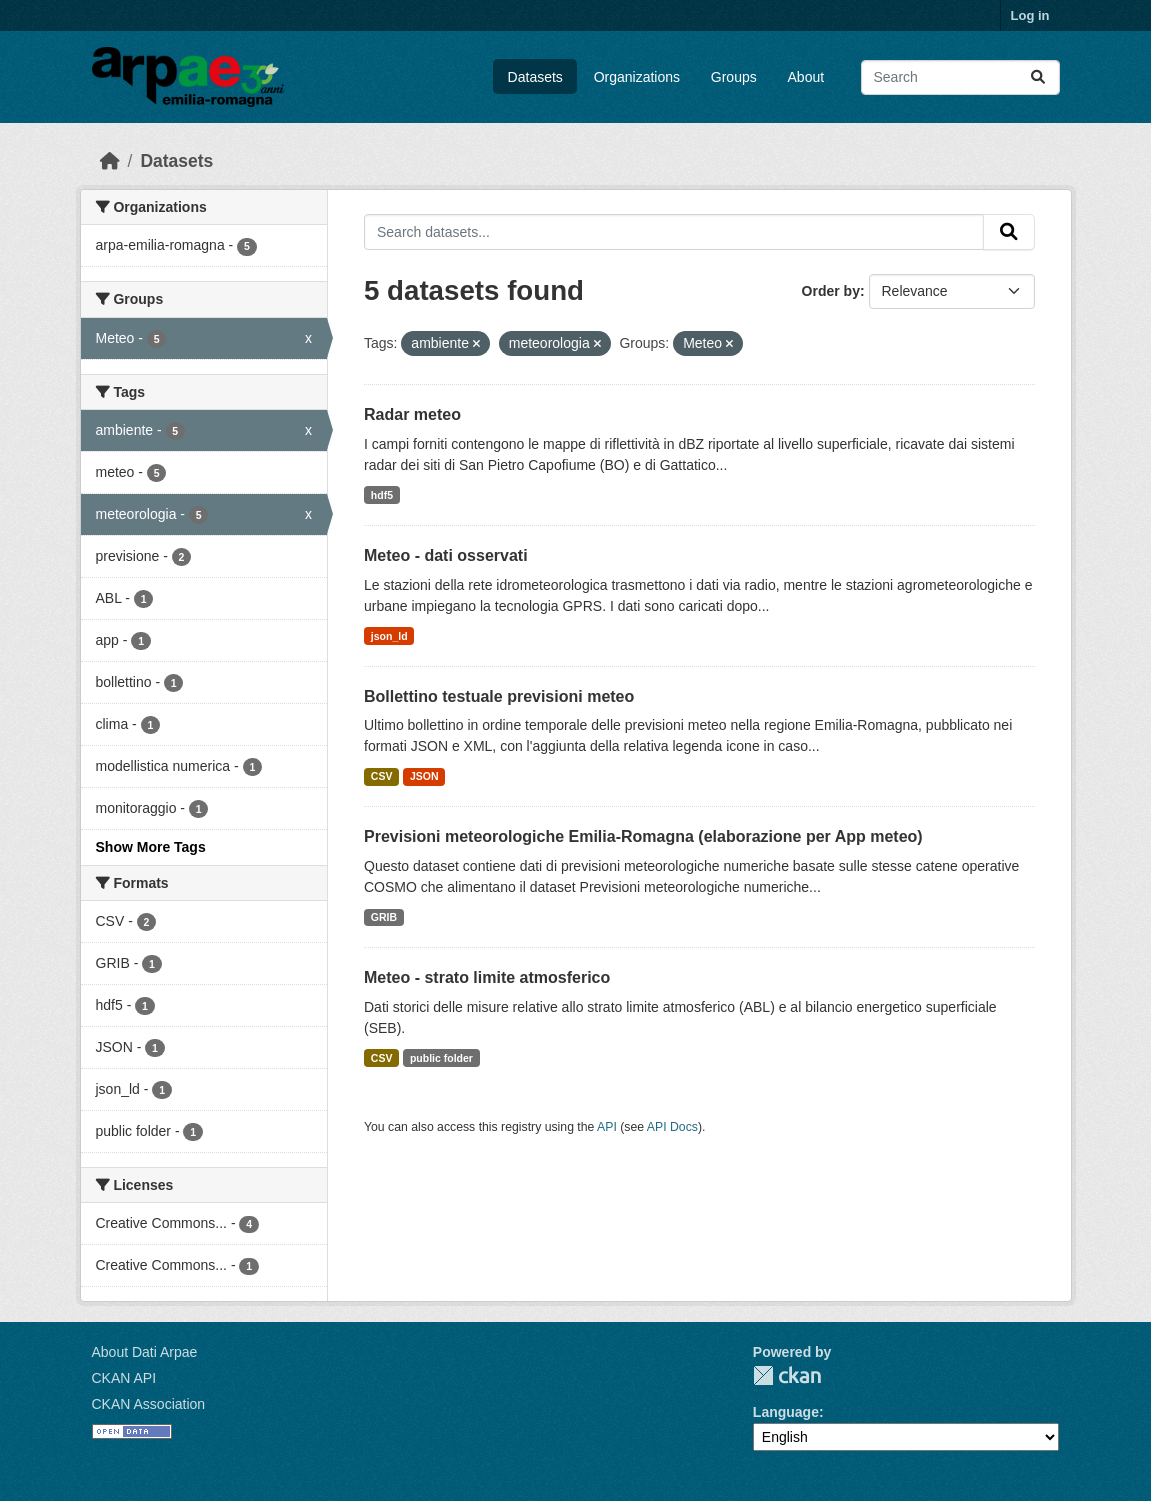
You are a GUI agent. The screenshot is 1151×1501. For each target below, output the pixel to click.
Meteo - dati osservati (446, 555)
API (607, 1127)
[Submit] (1038, 77)
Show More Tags (151, 847)
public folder (441, 1058)
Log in (1030, 15)
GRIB (384, 917)
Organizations (637, 77)
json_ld (389, 636)
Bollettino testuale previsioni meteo (499, 696)
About (806, 77)
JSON (424, 776)
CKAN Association (149, 1404)
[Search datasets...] (960, 77)
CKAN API (124, 1378)
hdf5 (382, 495)
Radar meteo (412, 414)
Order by (831, 291)
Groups (734, 77)
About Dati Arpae (145, 1352)
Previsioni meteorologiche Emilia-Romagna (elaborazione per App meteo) (643, 836)
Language (786, 1412)
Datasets (535, 77)
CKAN (787, 1375)
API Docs (672, 1127)
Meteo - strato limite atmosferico (487, 977)
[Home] (110, 161)
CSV (382, 776)
